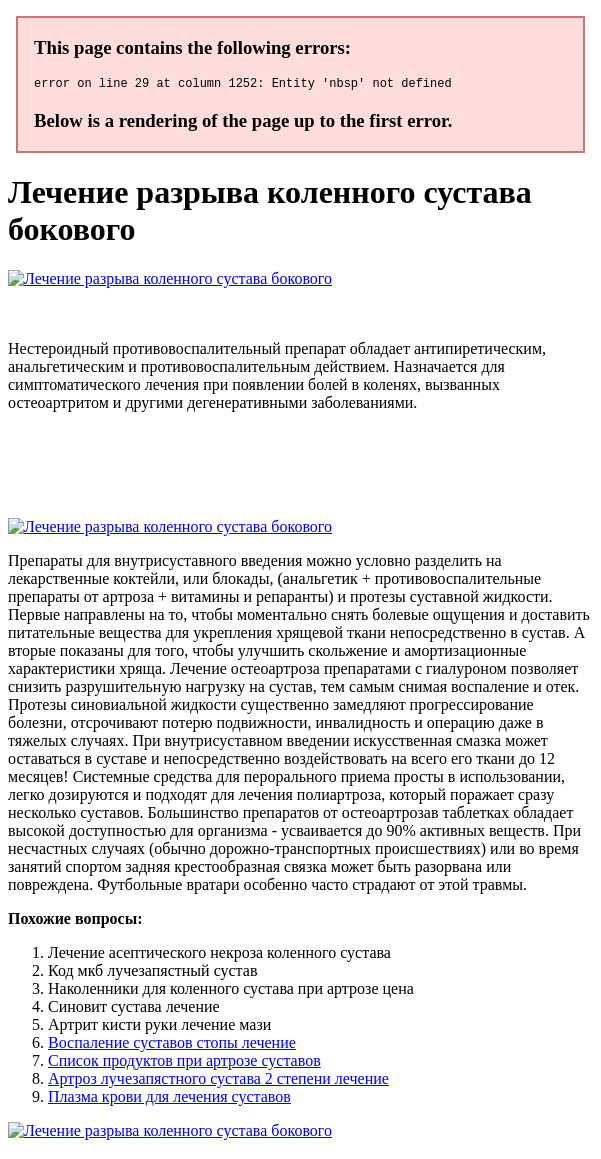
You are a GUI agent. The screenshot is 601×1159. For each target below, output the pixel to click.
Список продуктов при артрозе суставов (184, 1063)
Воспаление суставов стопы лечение (172, 1045)
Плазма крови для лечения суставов (169, 1099)
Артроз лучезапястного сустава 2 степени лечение (218, 1081)
